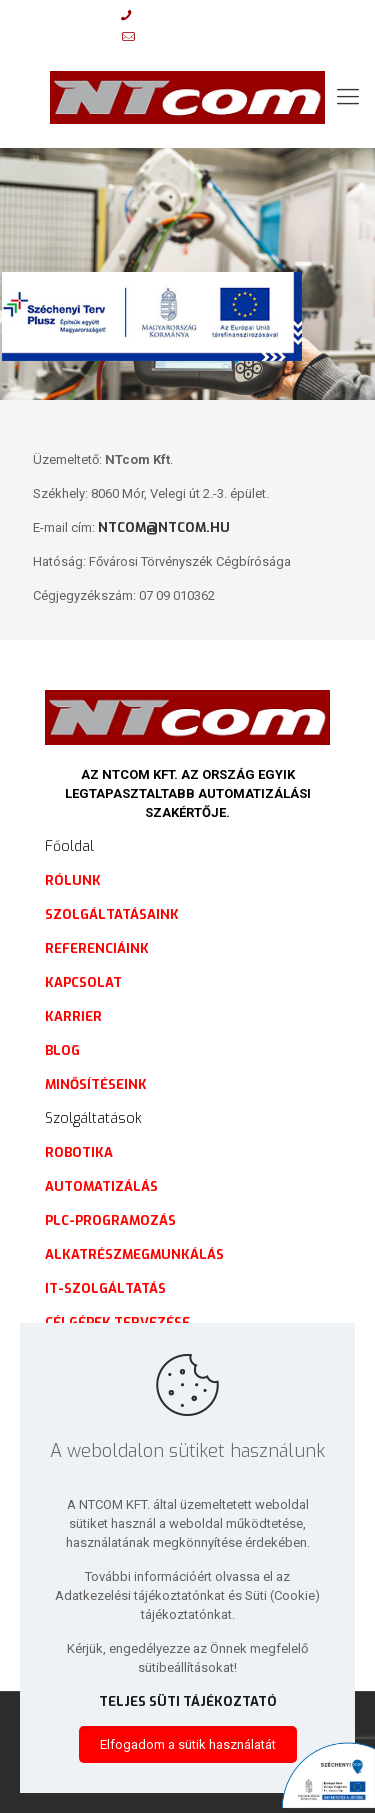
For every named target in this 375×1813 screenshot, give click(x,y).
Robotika (79, 1152)
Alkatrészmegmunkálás (134, 1254)
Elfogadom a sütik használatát (188, 1744)
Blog (62, 1050)
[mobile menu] (348, 97)
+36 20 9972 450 (193, 15)
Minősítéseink (96, 1084)
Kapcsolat (83, 982)
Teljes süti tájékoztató (188, 1701)
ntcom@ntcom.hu (164, 527)
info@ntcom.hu (198, 36)
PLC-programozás (110, 1220)
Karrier (73, 1016)
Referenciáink (97, 948)
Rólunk (73, 880)
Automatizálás (101, 1186)
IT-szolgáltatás (105, 1288)
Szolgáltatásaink (112, 914)
